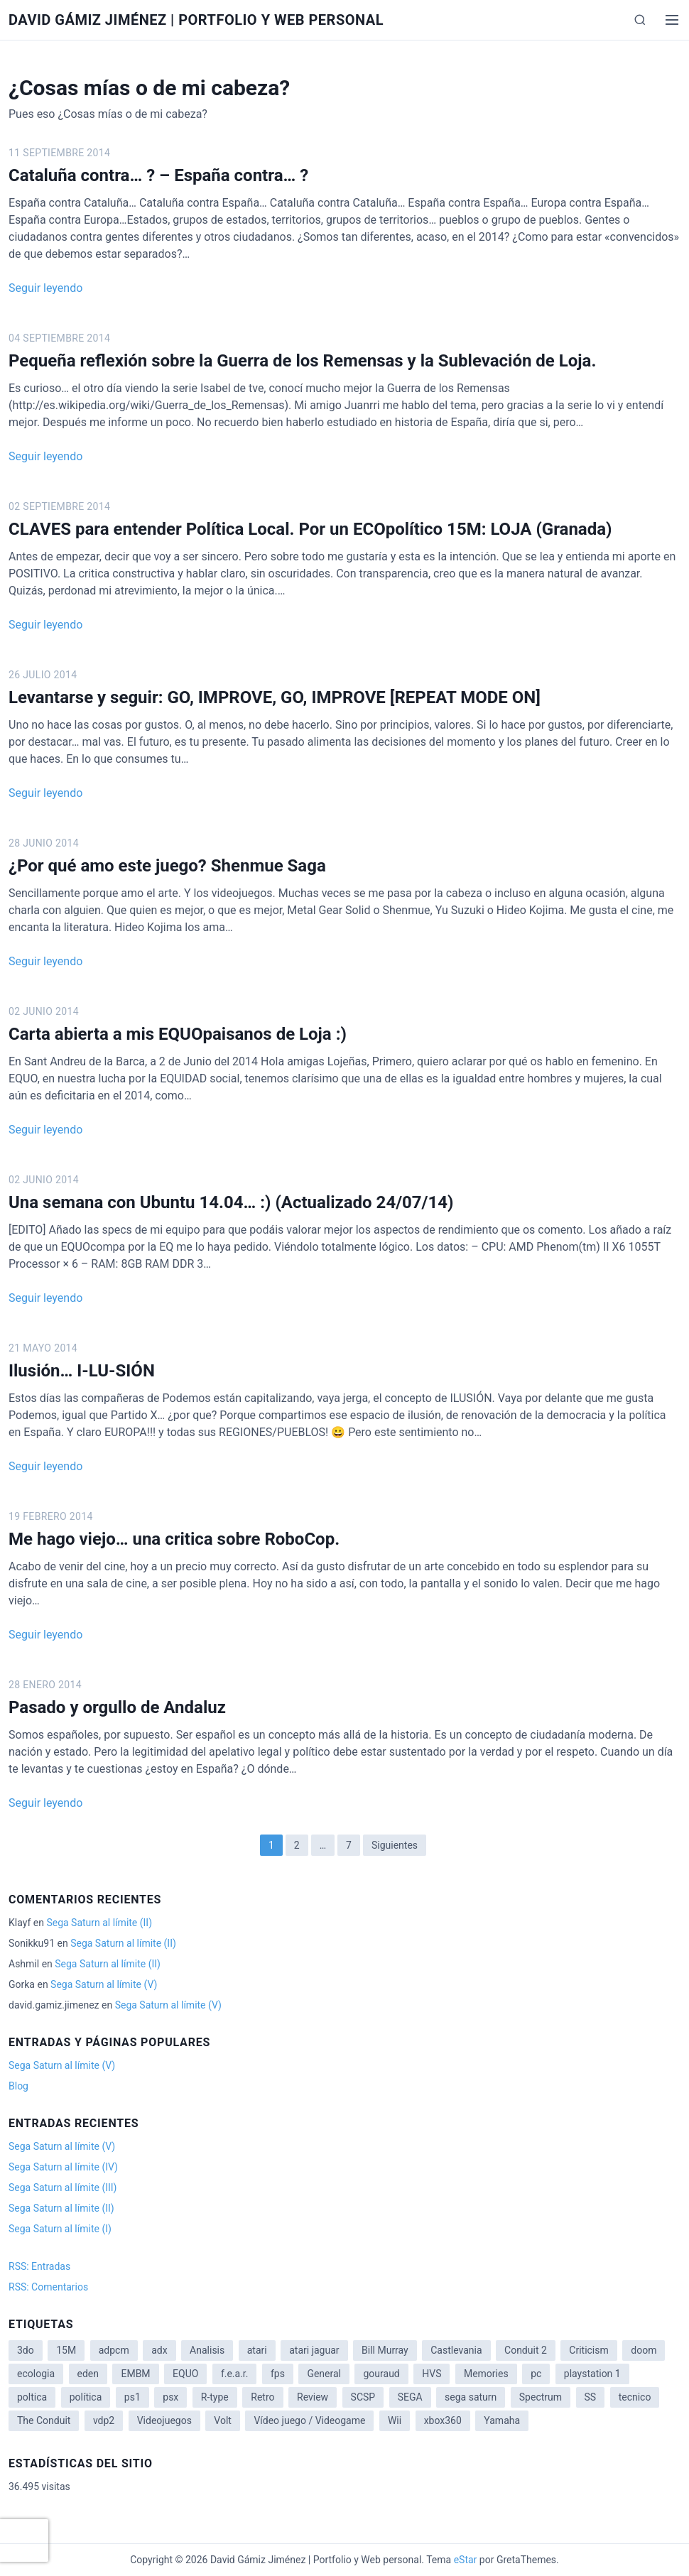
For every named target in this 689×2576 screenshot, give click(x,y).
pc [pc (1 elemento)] (536, 2373)
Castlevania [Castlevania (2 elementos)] (456, 2350)
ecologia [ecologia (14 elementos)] (36, 2373)
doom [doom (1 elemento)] (643, 2350)
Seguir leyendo (45, 288)
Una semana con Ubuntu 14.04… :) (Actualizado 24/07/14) (231, 1202)
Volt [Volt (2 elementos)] (223, 2420)
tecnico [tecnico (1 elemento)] (635, 2397)
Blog (18, 2086)
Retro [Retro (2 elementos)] (262, 2397)
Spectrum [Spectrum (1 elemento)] (540, 2397)
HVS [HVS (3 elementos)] (431, 2373)
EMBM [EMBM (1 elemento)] (135, 2373)
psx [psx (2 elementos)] (170, 2397)
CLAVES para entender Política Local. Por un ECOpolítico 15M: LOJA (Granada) (310, 529)
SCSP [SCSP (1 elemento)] (363, 2397)
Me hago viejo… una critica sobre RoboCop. (174, 1539)
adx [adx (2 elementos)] (159, 2350)
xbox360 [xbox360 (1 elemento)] (443, 2420)
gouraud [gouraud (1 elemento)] (381, 2373)
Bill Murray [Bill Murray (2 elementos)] (385, 2350)
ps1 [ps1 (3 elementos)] (132, 2397)
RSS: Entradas (39, 2266)
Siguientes (394, 1845)
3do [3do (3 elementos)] (25, 2350)
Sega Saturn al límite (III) (62, 2187)
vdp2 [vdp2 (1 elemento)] (103, 2420)
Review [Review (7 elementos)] (312, 2397)
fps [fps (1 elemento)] (278, 2373)
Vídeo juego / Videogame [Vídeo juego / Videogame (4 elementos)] (309, 2420)
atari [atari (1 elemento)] (257, 2350)
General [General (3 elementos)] (324, 2373)
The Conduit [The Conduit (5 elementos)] (43, 2420)
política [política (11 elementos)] (86, 2397)
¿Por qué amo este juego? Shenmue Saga (167, 866)
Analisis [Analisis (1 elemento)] (207, 2350)
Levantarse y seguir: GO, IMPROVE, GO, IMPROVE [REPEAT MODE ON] (275, 697)
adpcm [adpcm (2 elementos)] (114, 2350)
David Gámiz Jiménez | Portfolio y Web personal (196, 19)
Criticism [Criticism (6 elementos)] (588, 2350)
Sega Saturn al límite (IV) (63, 2167)
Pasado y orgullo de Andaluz (117, 1707)
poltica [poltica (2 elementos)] (32, 2397)
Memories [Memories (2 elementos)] (486, 2373)
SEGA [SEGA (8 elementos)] (410, 2397)
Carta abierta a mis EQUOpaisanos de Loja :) (178, 1034)
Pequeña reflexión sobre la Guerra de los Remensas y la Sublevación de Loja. (302, 361)
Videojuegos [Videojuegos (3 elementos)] (164, 2420)
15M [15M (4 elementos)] (66, 2350)
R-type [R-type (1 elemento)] (215, 2397)
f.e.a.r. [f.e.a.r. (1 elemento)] (235, 2373)
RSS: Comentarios (48, 2287)
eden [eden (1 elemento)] (88, 2373)
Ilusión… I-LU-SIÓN (82, 1371)
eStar (465, 2559)
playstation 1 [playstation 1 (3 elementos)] (592, 2373)
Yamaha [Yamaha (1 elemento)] (502, 2420)
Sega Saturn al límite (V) (103, 1984)
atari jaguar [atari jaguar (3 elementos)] (314, 2350)
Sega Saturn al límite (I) (60, 2228)
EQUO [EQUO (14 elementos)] (185, 2373)
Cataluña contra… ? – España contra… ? (158, 175)
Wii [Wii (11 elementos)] (394, 2420)
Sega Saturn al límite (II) (99, 1922)
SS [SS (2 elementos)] (591, 2397)
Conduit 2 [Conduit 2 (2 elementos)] (525, 2350)
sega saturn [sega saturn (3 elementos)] (471, 2397)
